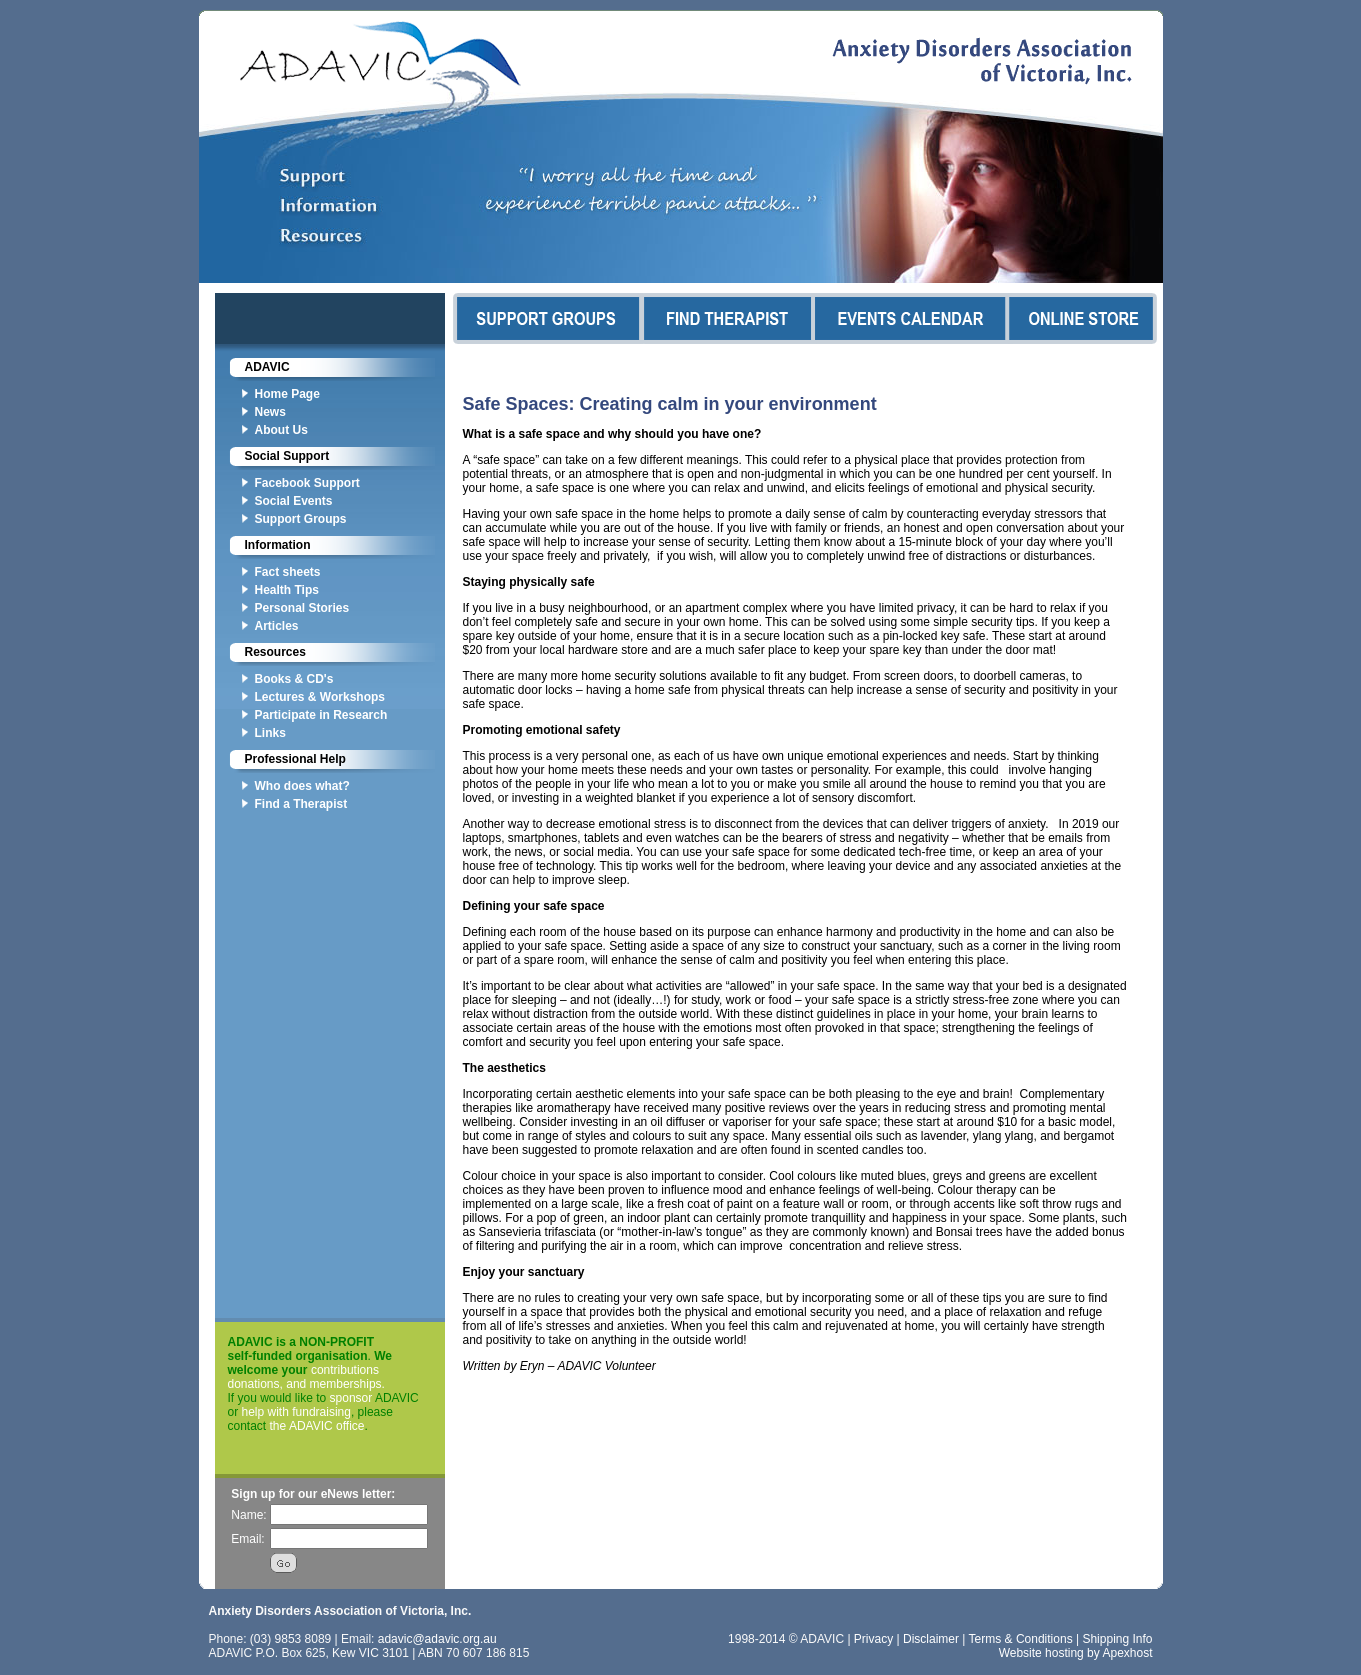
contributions (345, 1370)
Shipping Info (1117, 1639)
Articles (277, 626)
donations (254, 1384)
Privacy (873, 1639)
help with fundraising (296, 1412)
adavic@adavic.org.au (437, 1639)
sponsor (351, 1398)
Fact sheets (288, 572)
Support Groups (301, 519)
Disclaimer (931, 1639)
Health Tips (287, 590)
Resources (275, 652)
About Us (281, 430)
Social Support (287, 456)
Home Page (287, 394)
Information (278, 545)
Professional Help (295, 759)
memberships (346, 1384)
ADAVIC (267, 367)
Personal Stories (302, 608)
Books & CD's (294, 679)
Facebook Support (307, 483)
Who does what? (302, 786)
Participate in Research (321, 715)
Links (270, 733)
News (270, 412)
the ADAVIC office (317, 1426)
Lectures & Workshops (320, 697)
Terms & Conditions (1021, 1639)
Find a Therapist (301, 804)
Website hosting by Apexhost (1076, 1653)
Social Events (294, 501)
